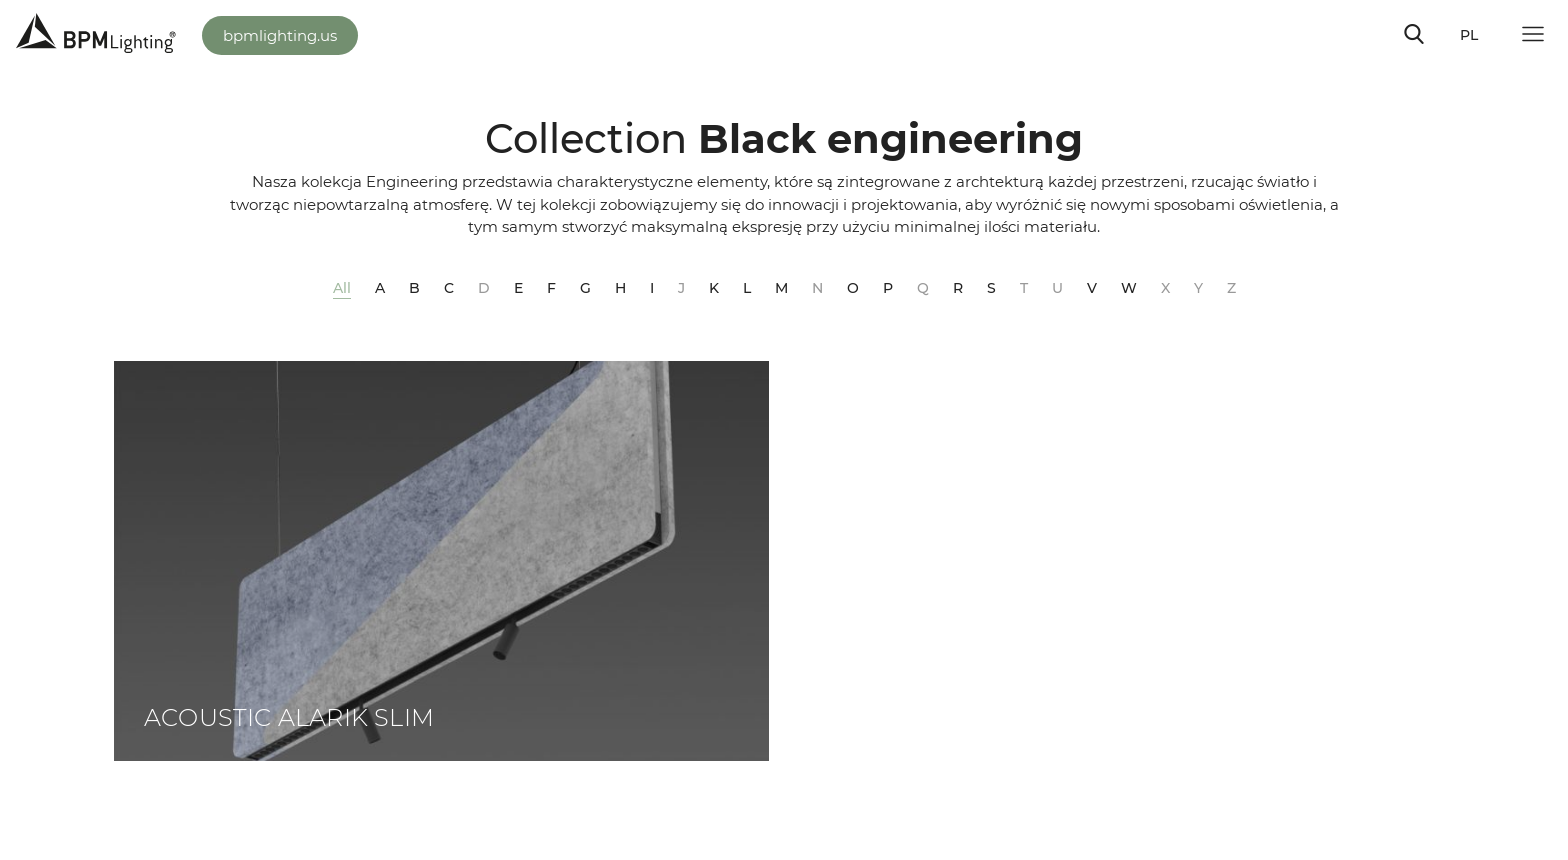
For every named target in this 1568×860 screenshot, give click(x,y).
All (342, 288)
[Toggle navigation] (1414, 34)
